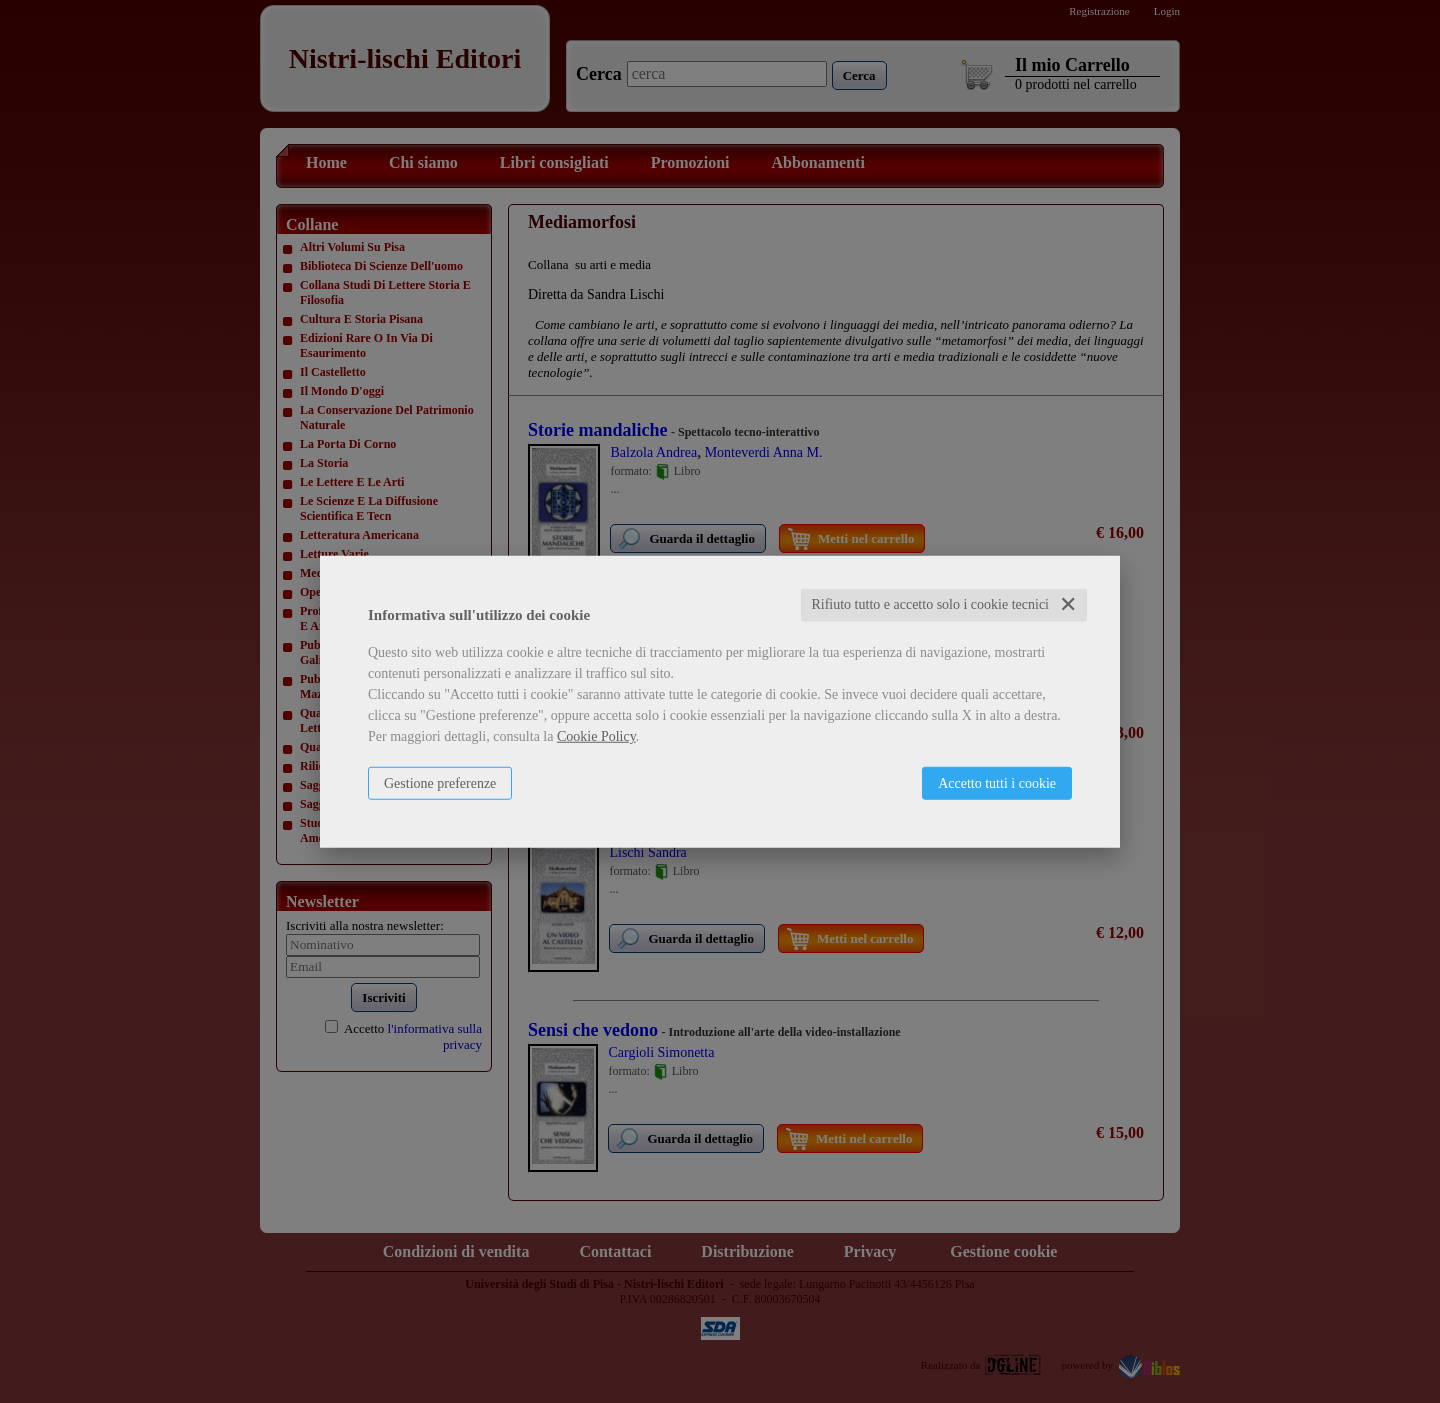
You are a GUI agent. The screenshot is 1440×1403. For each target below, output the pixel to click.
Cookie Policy (596, 736)
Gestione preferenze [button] (440, 783)
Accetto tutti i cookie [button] (997, 783)
